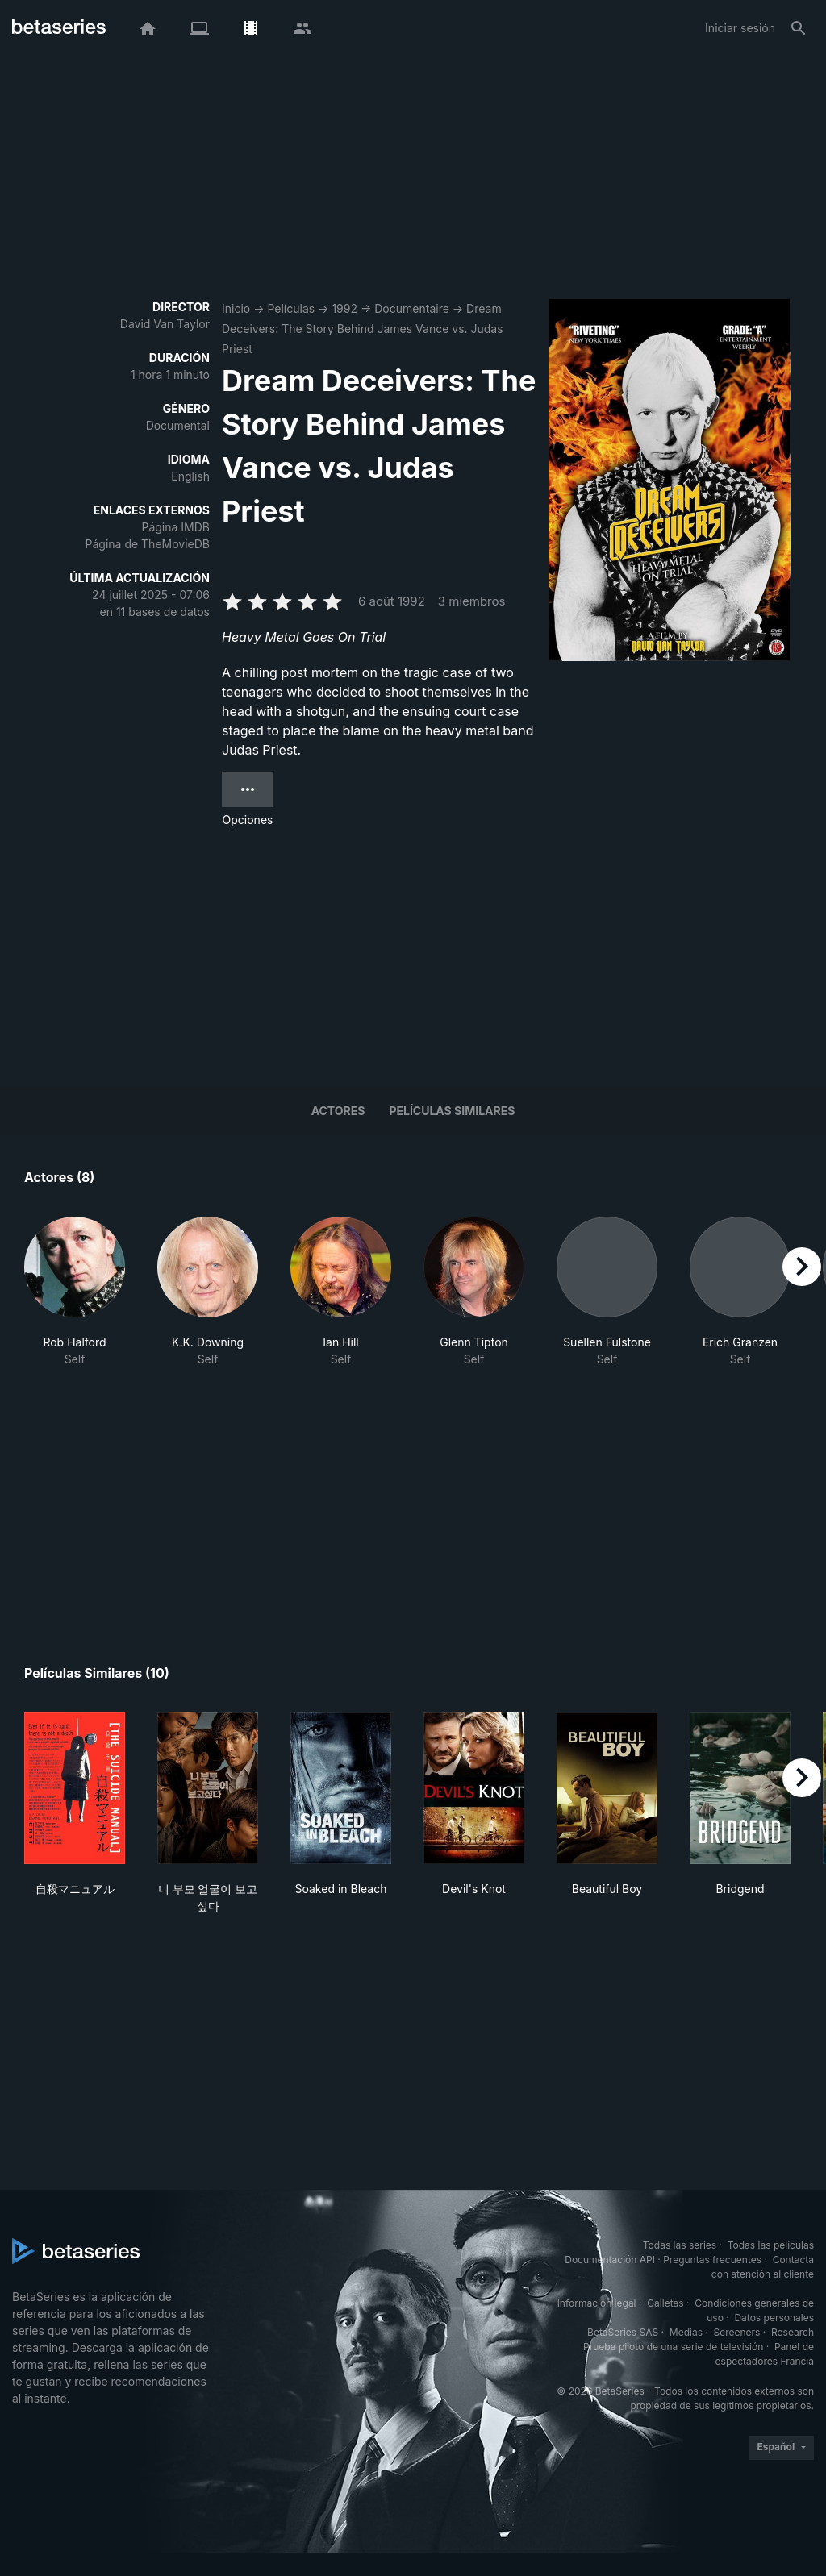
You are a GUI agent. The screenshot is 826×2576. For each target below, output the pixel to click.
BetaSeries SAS (622, 2332)
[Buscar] (798, 28)
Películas (291, 308)
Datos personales (774, 2318)
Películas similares (452, 1110)
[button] (74, 1292)
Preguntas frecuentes (712, 2259)
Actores (338, 1110)
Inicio (236, 308)
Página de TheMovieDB (148, 544)
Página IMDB (175, 527)
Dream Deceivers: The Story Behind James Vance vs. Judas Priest (362, 329)
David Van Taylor (165, 324)
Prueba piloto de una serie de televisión (673, 2347)
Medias (686, 2332)
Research (792, 2332)
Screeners (737, 2332)
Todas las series (679, 2245)
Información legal (596, 2303)
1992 (344, 308)
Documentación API (610, 2259)
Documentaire (411, 308)
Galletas (665, 2303)
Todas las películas (771, 2245)
